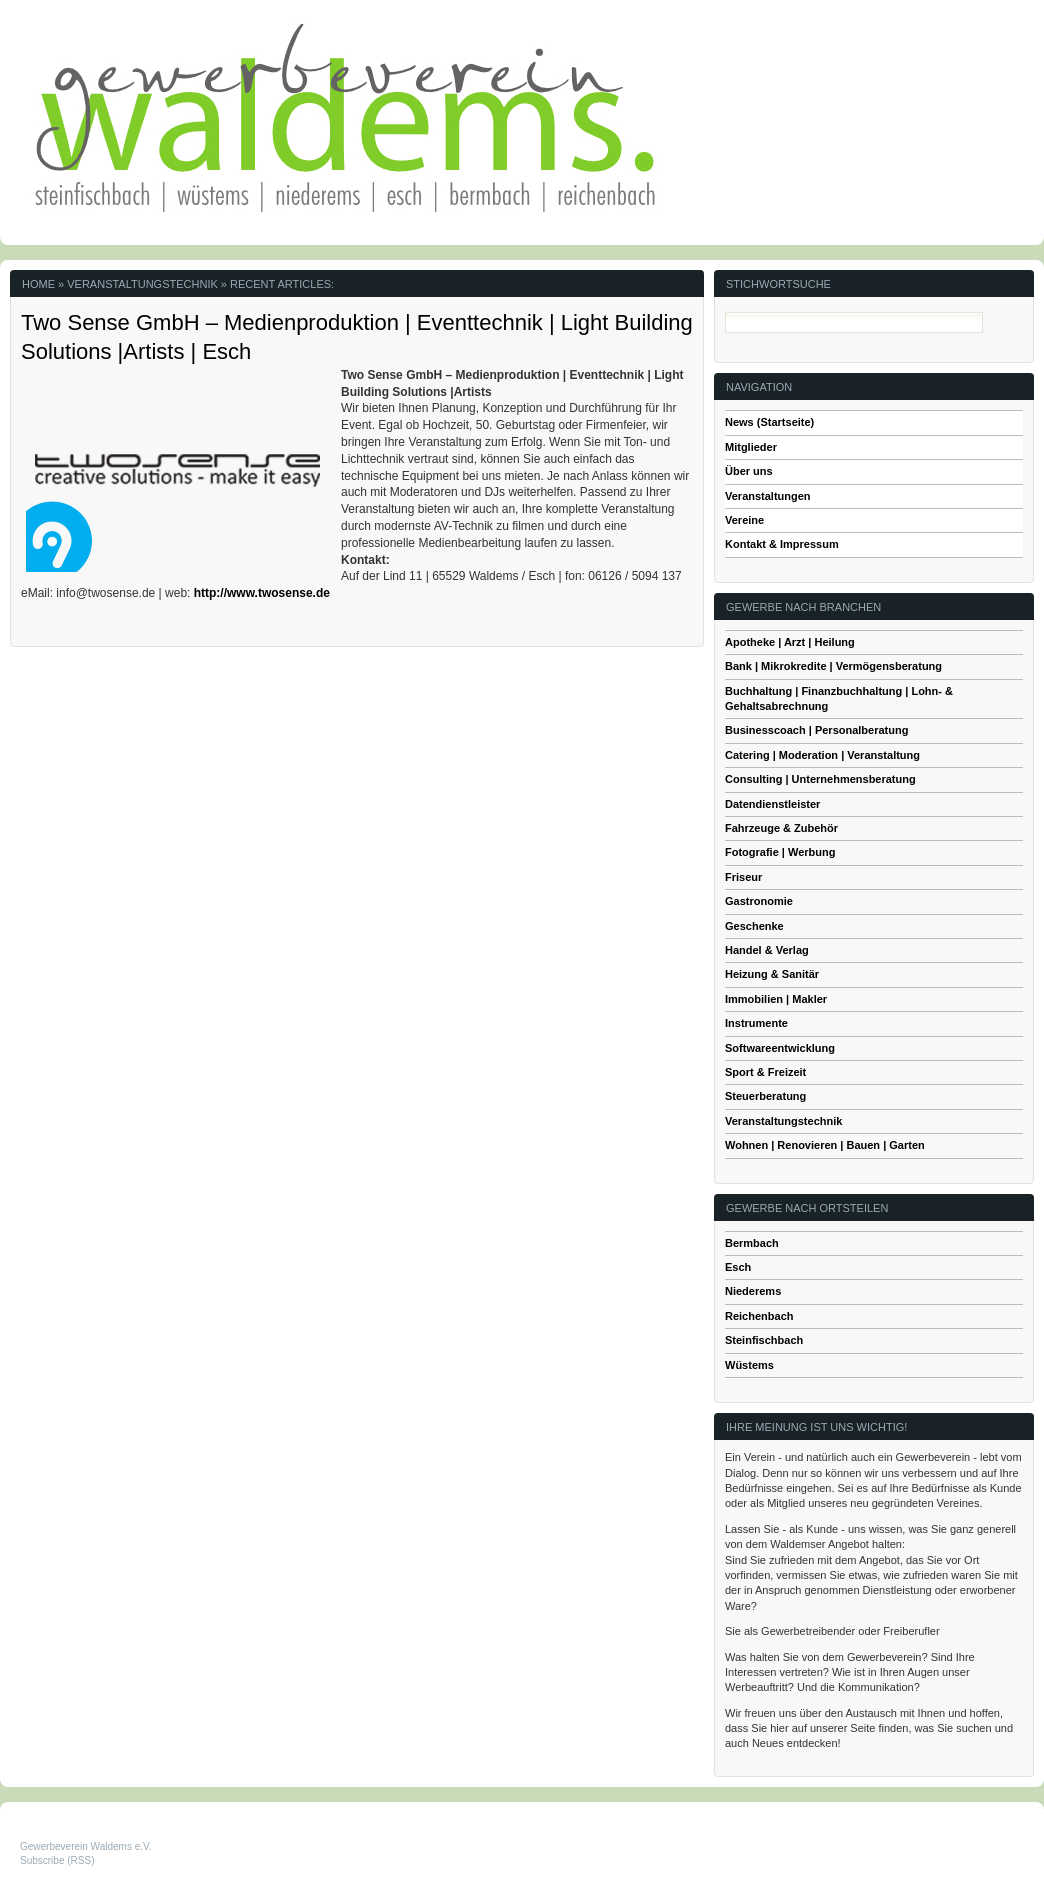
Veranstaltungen (768, 496)
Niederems (753, 1291)
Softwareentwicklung (780, 1048)
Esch (738, 1267)
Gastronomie (759, 901)
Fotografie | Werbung (780, 852)
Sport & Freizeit (765, 1072)
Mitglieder (751, 447)
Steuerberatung (765, 1096)
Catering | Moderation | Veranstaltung (822, 755)
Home (38, 284)
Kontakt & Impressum (782, 544)
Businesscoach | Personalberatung (816, 730)
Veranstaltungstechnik (783, 1121)
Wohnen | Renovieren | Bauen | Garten (825, 1145)
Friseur (743, 877)
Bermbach (752, 1243)
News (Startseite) (769, 422)
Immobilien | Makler (776, 999)
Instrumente (756, 1023)
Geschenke (754, 926)
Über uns (749, 471)
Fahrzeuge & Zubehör (781, 828)
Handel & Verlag (767, 950)
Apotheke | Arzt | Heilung (790, 642)
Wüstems (749, 1365)
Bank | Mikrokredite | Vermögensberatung (833, 666)
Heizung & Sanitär (772, 974)
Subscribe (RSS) (57, 1860)
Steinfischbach (764, 1340)
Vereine (744, 520)
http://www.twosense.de (262, 593)
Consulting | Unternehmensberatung (820, 779)
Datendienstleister (772, 804)
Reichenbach (759, 1316)
